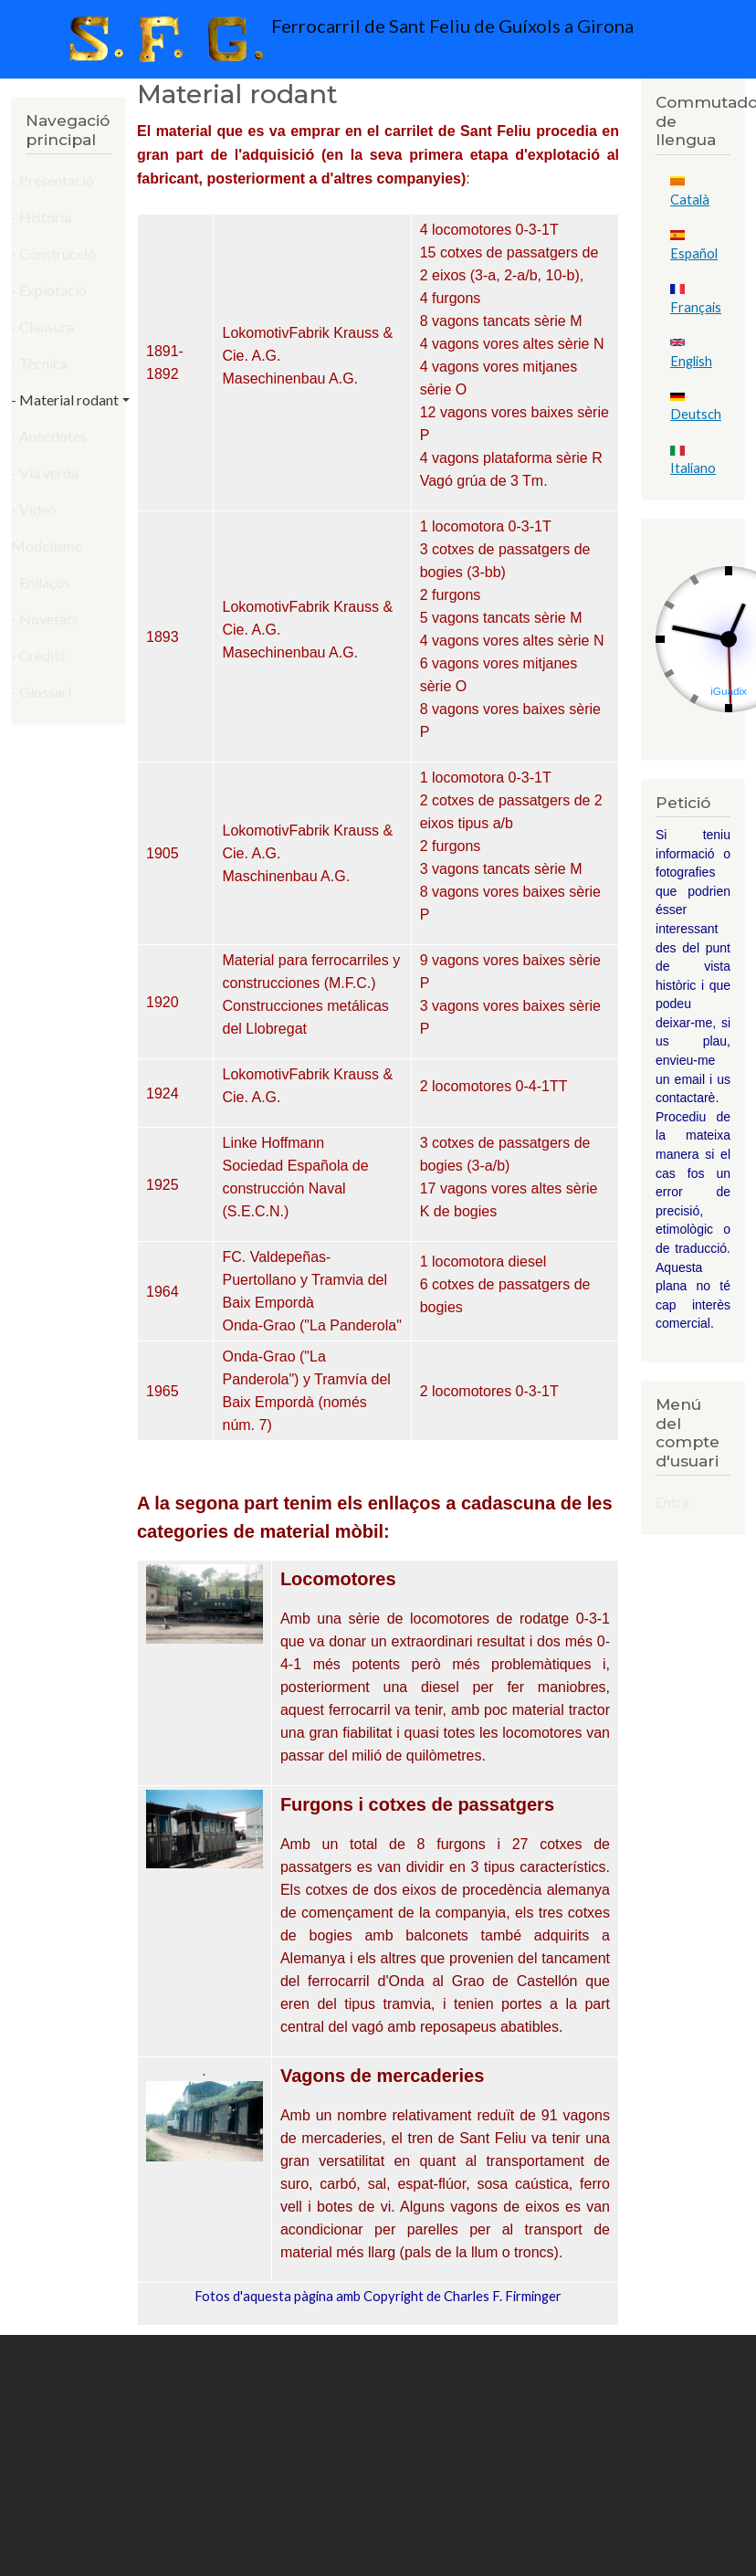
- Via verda (45, 472)
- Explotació (49, 290)
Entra (672, 1501)
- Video (34, 509)
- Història (41, 217)
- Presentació (52, 180)
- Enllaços (40, 582)
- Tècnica (39, 363)
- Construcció (53, 253)
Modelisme (46, 545)
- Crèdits (38, 655)
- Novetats (45, 618)
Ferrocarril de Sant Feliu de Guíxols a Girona (347, 39)
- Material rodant (65, 399)
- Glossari (41, 691)
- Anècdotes (49, 436)
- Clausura (42, 326)
